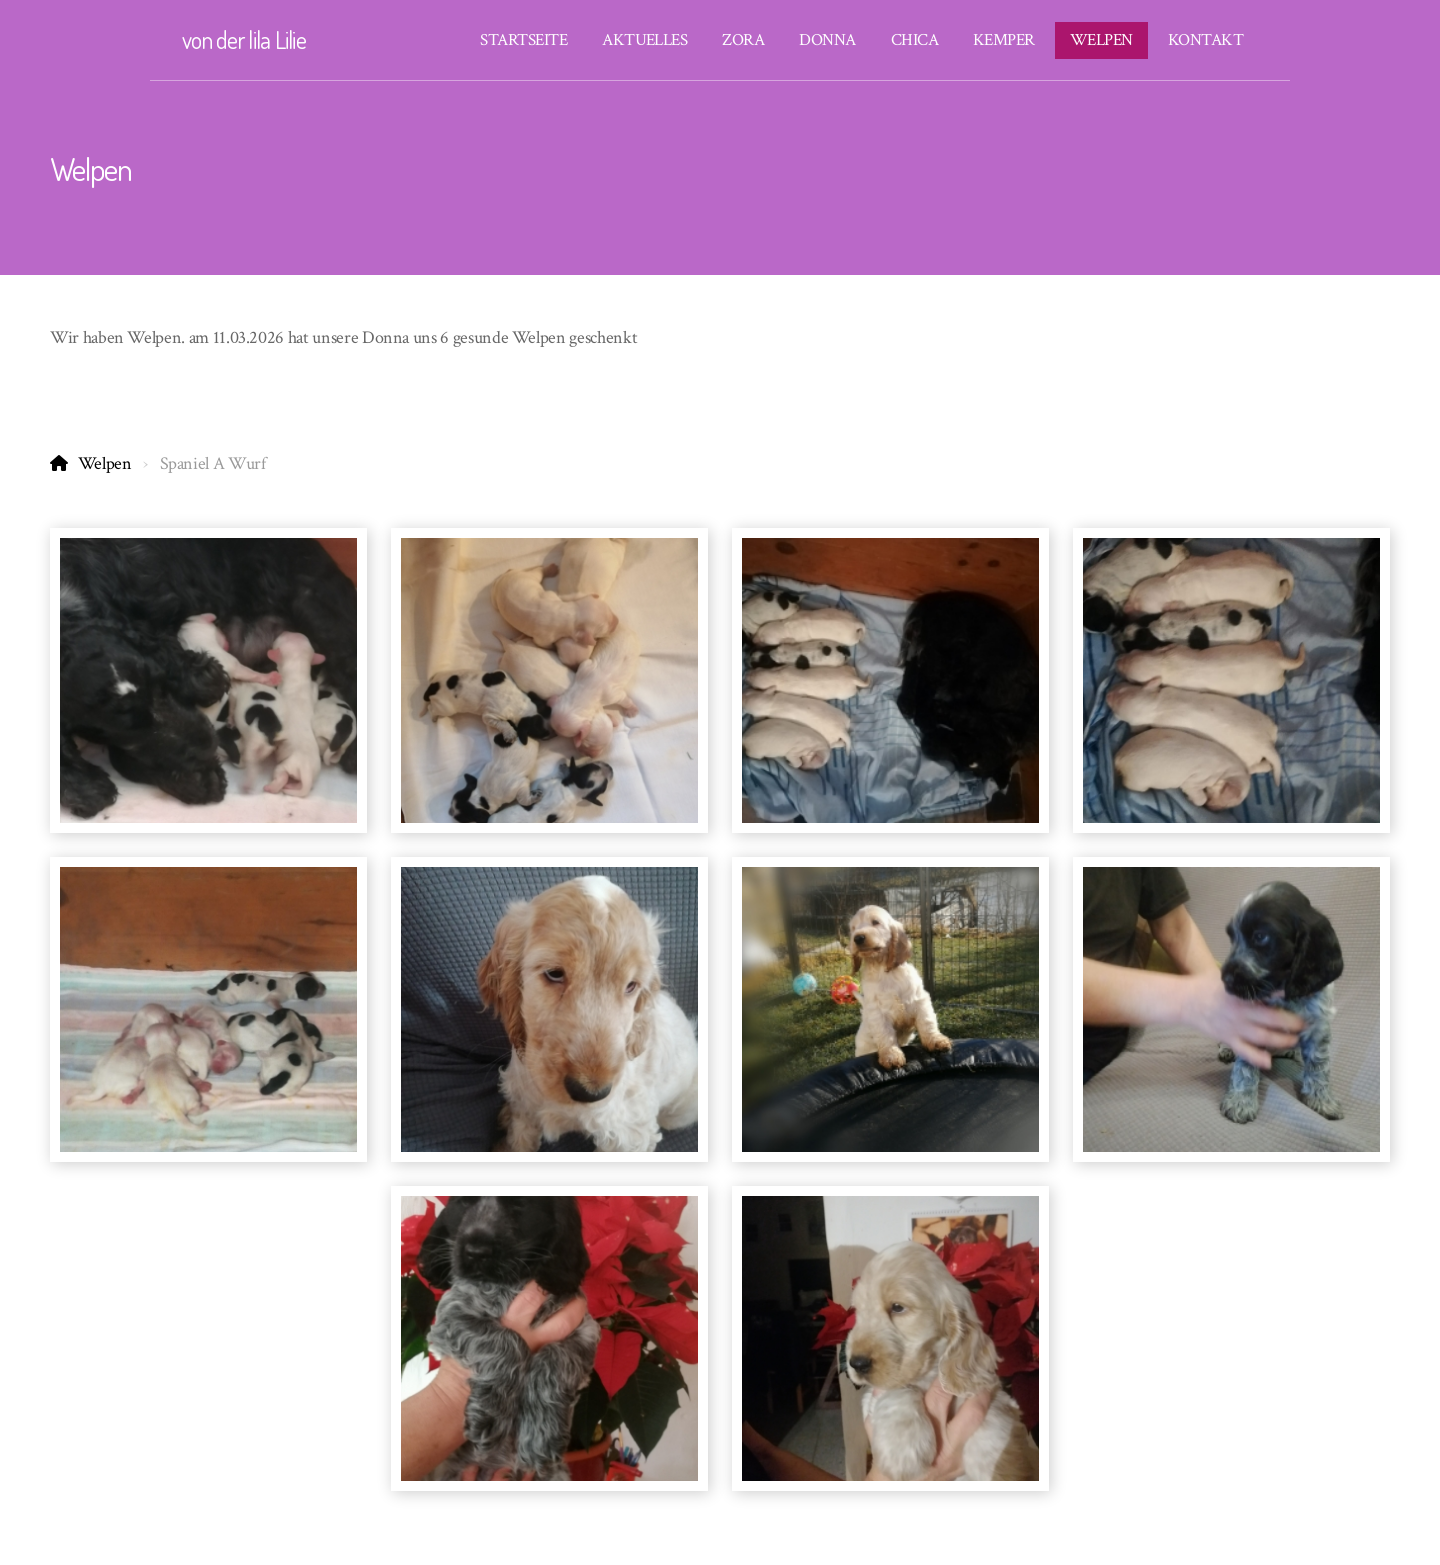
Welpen (105, 463)
